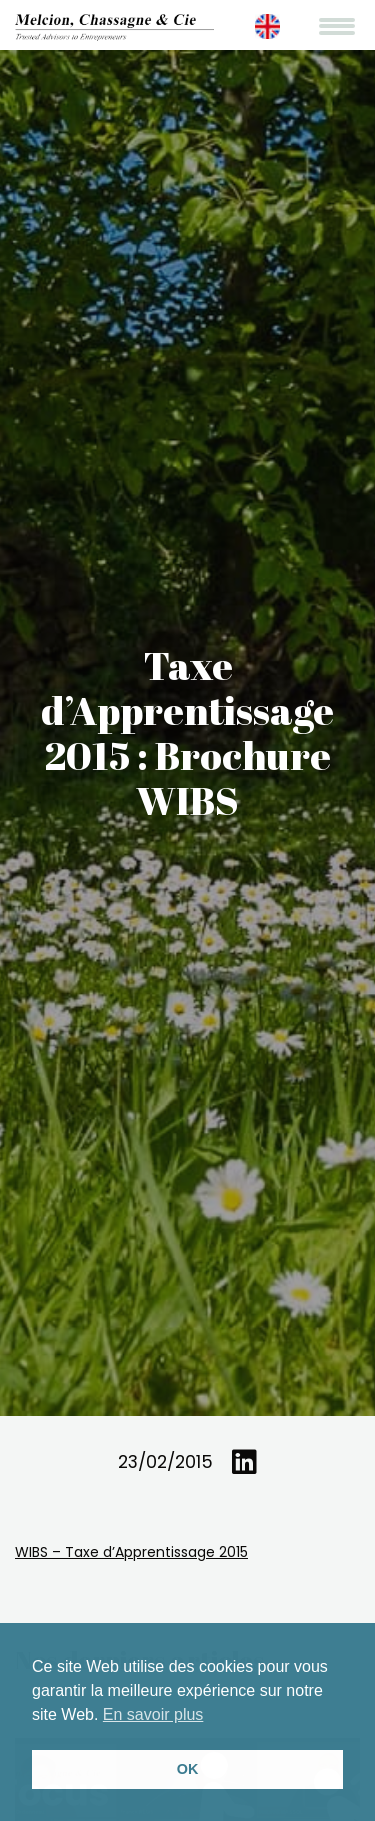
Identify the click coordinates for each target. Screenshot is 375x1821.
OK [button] (188, 1769)
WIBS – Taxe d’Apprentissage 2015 (131, 1552)
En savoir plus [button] (153, 1714)
